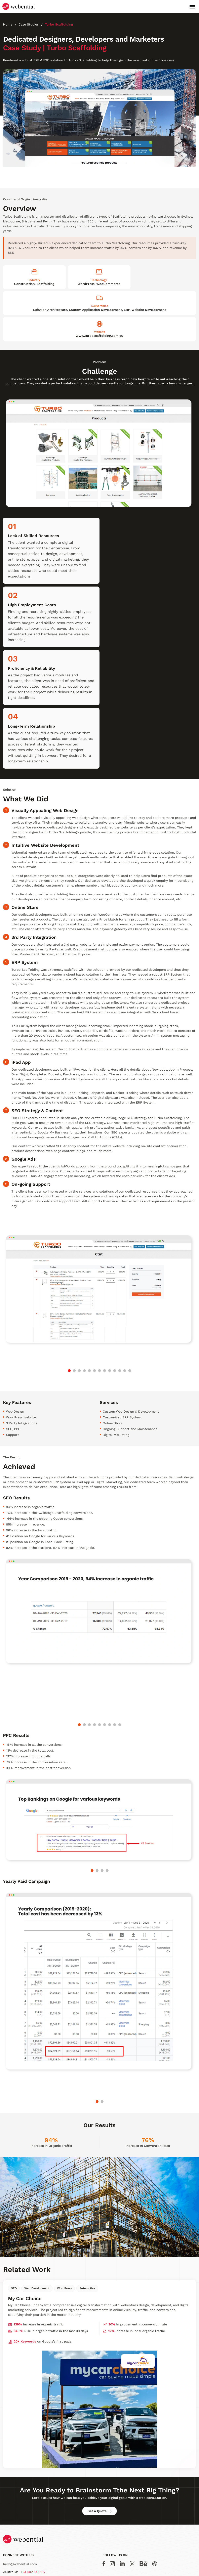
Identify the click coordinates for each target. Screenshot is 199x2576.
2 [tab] (74, 1250)
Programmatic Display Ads (90, 2519)
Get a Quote (97, 2390)
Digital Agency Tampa (152, 2528)
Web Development (83, 2495)
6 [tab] (94, 1250)
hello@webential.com (20, 2443)
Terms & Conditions (139, 2570)
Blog (6, 2535)
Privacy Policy (169, 2570)
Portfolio (10, 2511)
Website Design (81, 2535)
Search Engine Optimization (91, 2503)
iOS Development (82, 2551)
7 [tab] (99, 1250)
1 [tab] (69, 1250)
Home (7, 24)
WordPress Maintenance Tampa (160, 2536)
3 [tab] (79, 1250)
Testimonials (13, 2519)
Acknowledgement (17, 2543)
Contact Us (144, 2503)
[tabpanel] (99, 1168)
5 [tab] (89, 1250)
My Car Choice (25, 2177)
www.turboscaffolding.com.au (99, 336)
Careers (142, 2487)
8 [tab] (105, 1250)
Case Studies (28, 24)
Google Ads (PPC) (83, 2511)
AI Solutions (78, 2487)
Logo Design (79, 2527)
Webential (23, 2570)
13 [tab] (130, 1250)
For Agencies (13, 2495)
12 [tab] (125, 1250)
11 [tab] (120, 1250)
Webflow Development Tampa (159, 2544)
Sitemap (189, 2570)
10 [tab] (115, 1250)
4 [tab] (84, 1250)
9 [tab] (110, 1250)
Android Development (86, 2543)
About (8, 2527)
